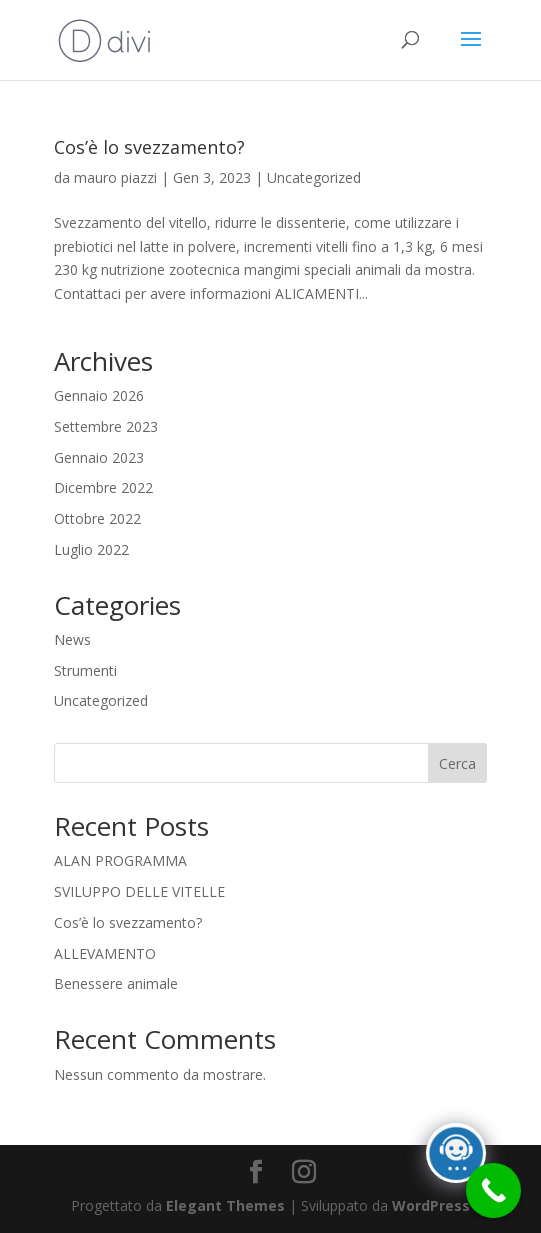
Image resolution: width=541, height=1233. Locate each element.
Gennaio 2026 (99, 395)
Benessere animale (116, 983)
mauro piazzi (115, 177)
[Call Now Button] (493, 1190)
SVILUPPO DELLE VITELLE (139, 891)
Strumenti (85, 670)
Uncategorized (314, 177)
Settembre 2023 (106, 426)
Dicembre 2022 (103, 487)
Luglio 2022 (91, 549)
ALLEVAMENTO (105, 953)
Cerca (457, 763)
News (72, 639)
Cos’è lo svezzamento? (149, 147)
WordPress (431, 1205)
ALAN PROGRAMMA (120, 860)
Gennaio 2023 (99, 457)
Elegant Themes (225, 1205)
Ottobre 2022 (97, 518)
